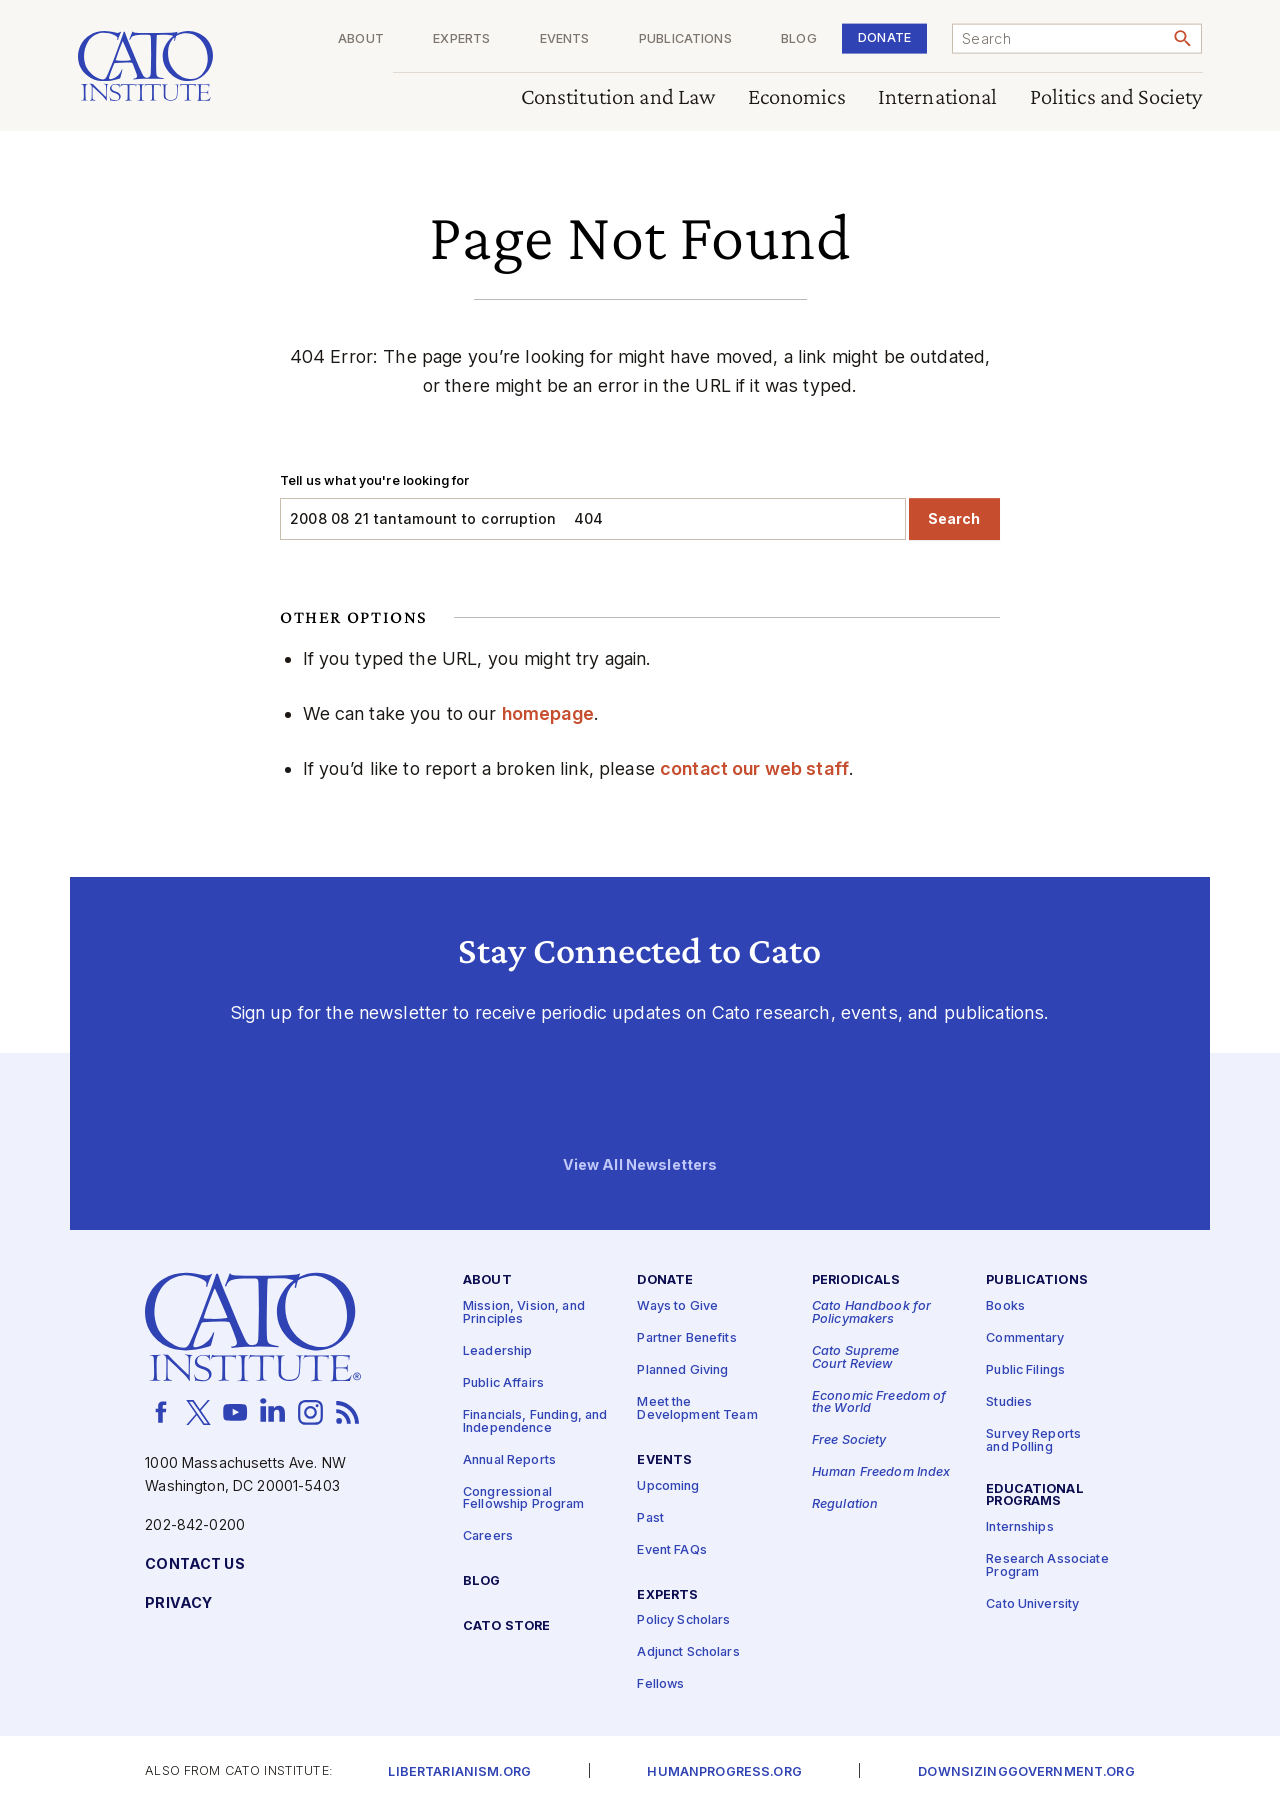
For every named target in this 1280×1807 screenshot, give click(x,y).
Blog (799, 39)
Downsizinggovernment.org (1026, 1772)
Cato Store (506, 1626)
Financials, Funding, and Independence (535, 1422)
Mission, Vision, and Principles (524, 1313)
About (361, 39)
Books (1005, 1306)
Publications (685, 39)
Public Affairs (503, 1383)
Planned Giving (682, 1370)
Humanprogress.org (724, 1772)
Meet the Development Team (697, 1409)
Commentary (1025, 1338)
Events (565, 39)
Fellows (660, 1684)
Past (650, 1517)
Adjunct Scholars (688, 1652)
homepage (548, 713)
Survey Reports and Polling (1033, 1441)
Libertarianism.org (459, 1772)
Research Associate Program (1047, 1566)
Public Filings (1025, 1370)
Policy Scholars (683, 1620)
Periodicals (856, 1280)
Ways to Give (677, 1306)
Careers (488, 1536)
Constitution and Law (618, 97)
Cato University (1032, 1604)
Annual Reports (509, 1459)
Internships (1020, 1527)
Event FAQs (671, 1549)
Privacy (178, 1603)
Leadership (497, 1351)
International (938, 97)
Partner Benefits (686, 1338)
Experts (461, 39)
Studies (1009, 1402)
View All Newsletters (640, 1164)
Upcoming (668, 1485)
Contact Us (194, 1564)
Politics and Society (1116, 97)
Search (954, 518)
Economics (797, 97)
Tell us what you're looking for (374, 480)
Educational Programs (1035, 1495)
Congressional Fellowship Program (524, 1498)
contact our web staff (754, 768)
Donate (884, 37)
